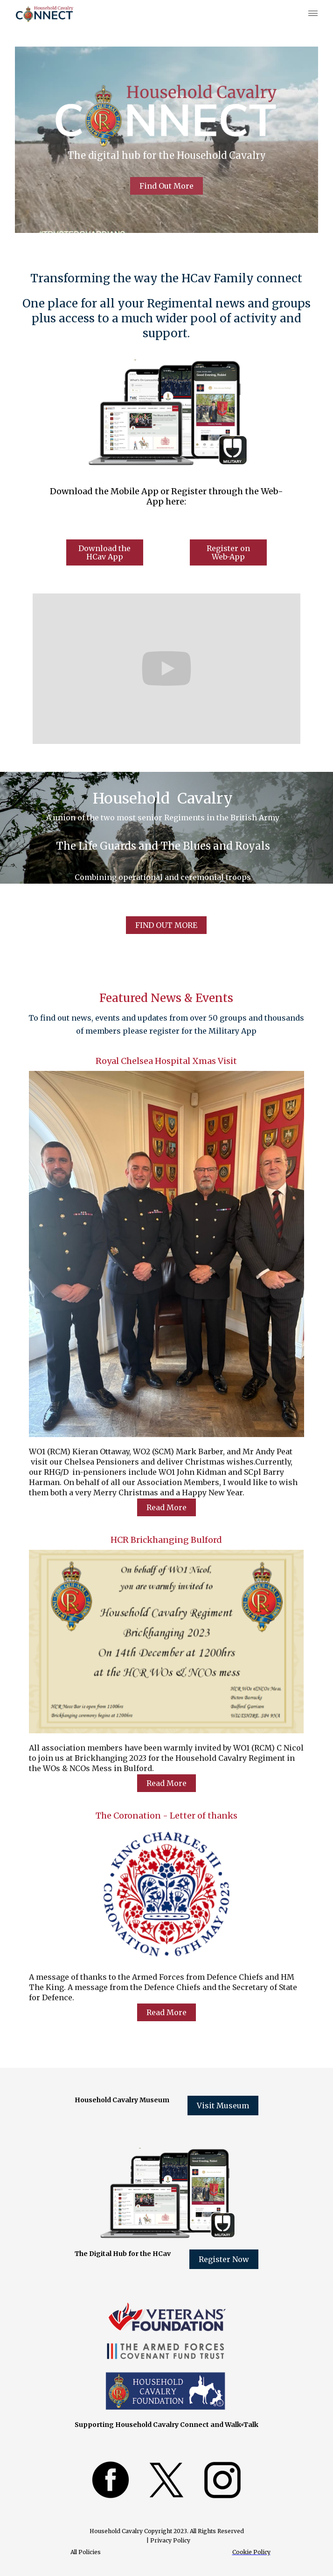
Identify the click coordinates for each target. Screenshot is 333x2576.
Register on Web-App (228, 552)
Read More (166, 1507)
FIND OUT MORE (166, 925)
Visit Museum (223, 2105)
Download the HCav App (104, 552)
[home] (41, 14)
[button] (311, 14)
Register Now (224, 2259)
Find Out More (166, 186)
